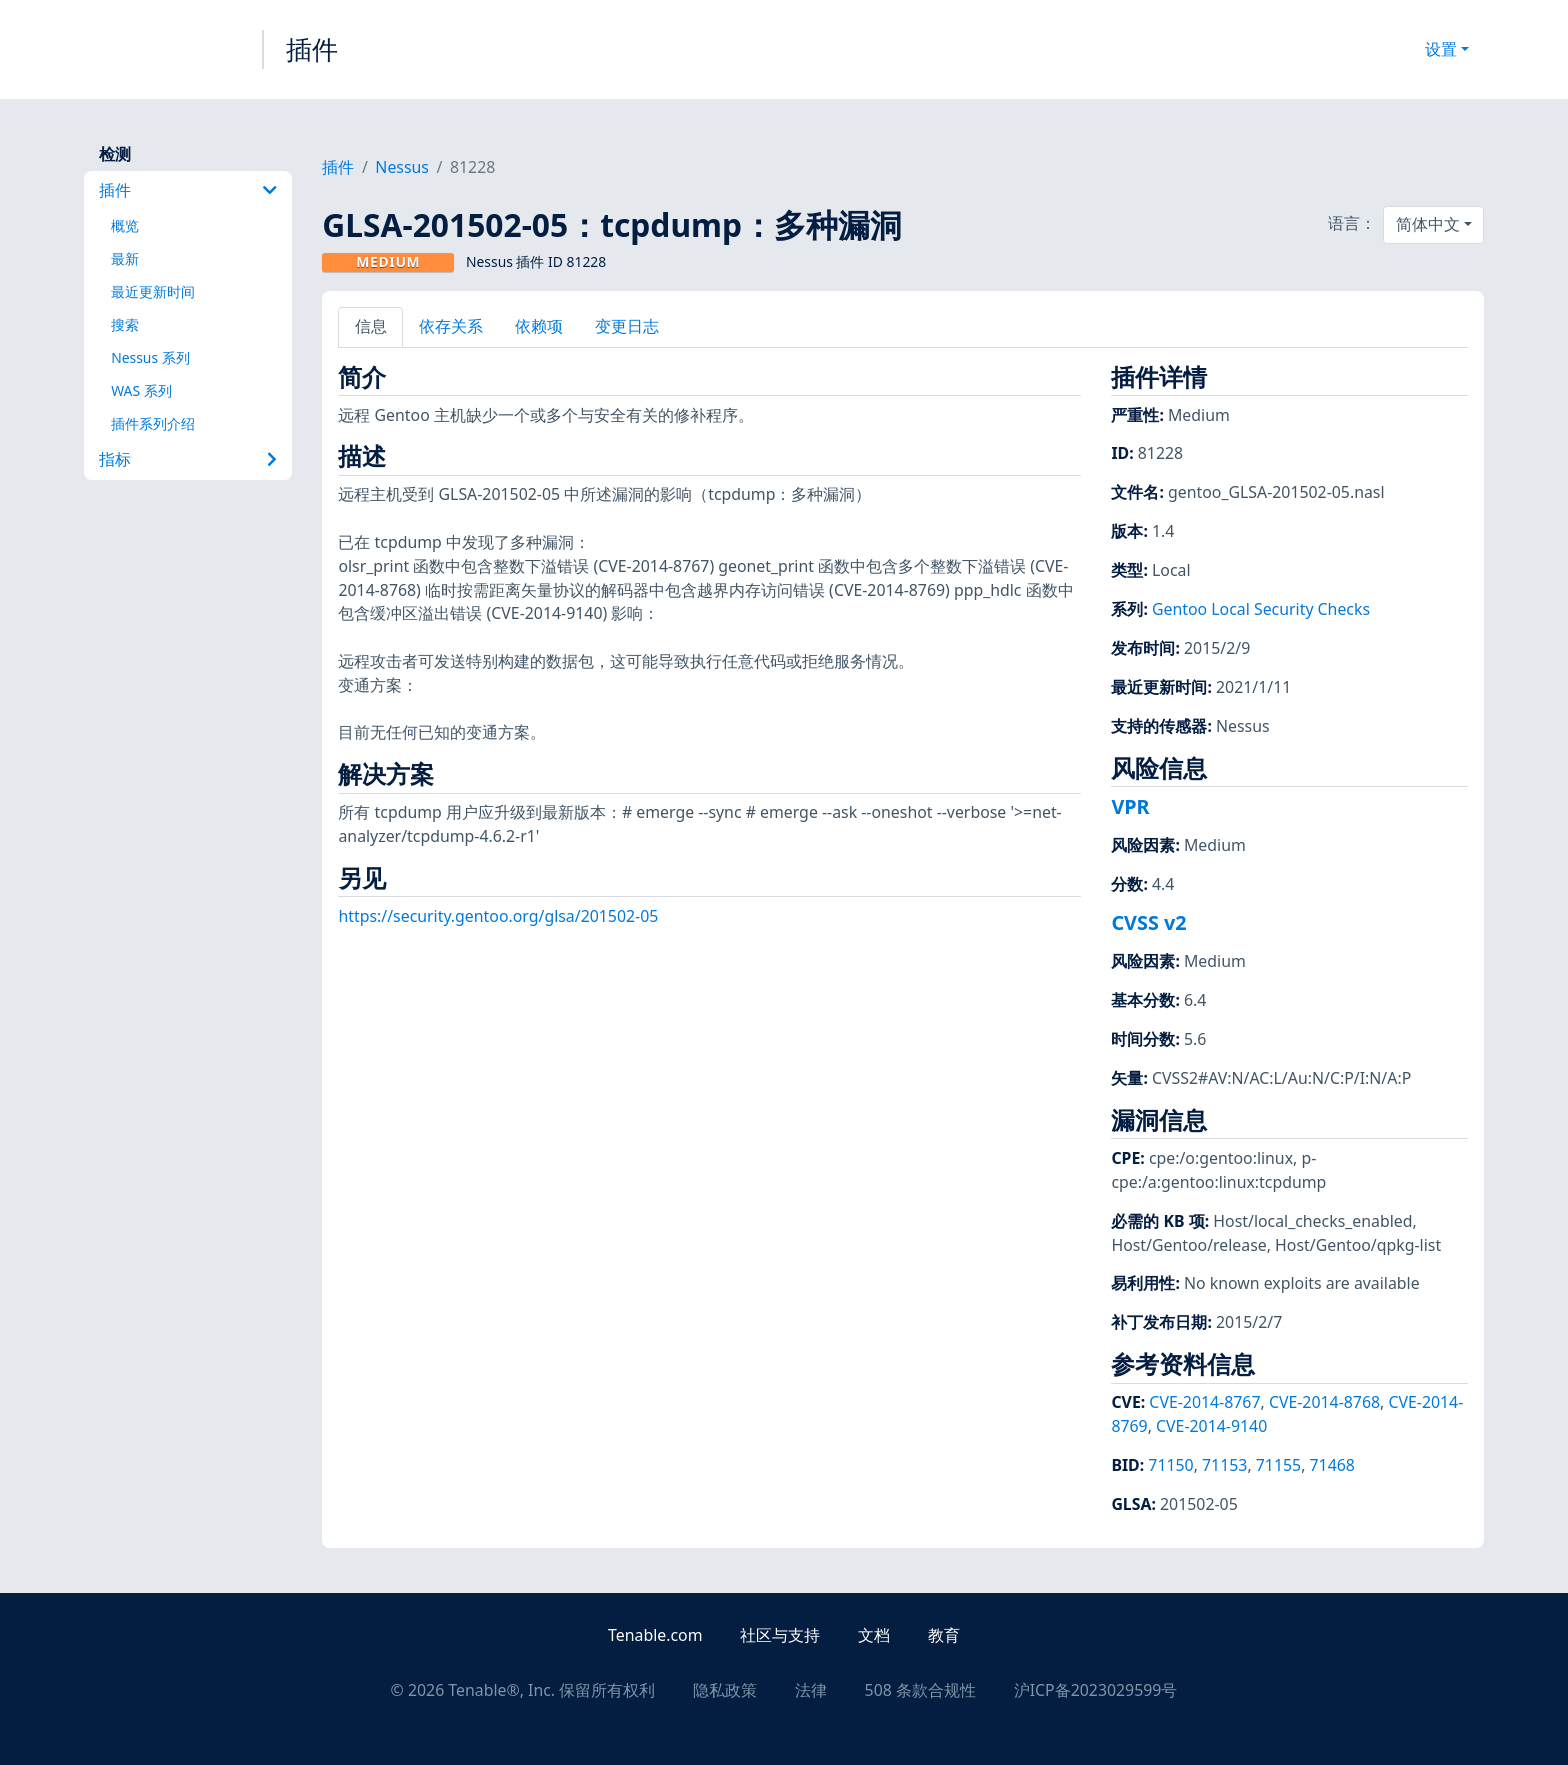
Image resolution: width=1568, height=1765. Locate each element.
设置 (1441, 49)
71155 (1278, 1465)
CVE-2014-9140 (1211, 1426)
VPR (1130, 806)
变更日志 (627, 326)
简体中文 (1428, 224)
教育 (944, 1635)
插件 (312, 49)
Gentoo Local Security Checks (1261, 609)
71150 (1170, 1465)
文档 (874, 1635)
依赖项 (539, 326)
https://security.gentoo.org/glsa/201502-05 (498, 916)
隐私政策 (725, 1690)
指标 (188, 459)
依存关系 (451, 326)
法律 (811, 1690)
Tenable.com (655, 1635)
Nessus (402, 167)
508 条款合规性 (920, 1690)
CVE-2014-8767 (1204, 1402)
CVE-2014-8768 (1324, 1402)
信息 (371, 326)
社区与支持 (780, 1635)
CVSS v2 (1148, 922)
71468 (1332, 1465)
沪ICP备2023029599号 (1096, 1690)
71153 (1224, 1465)
